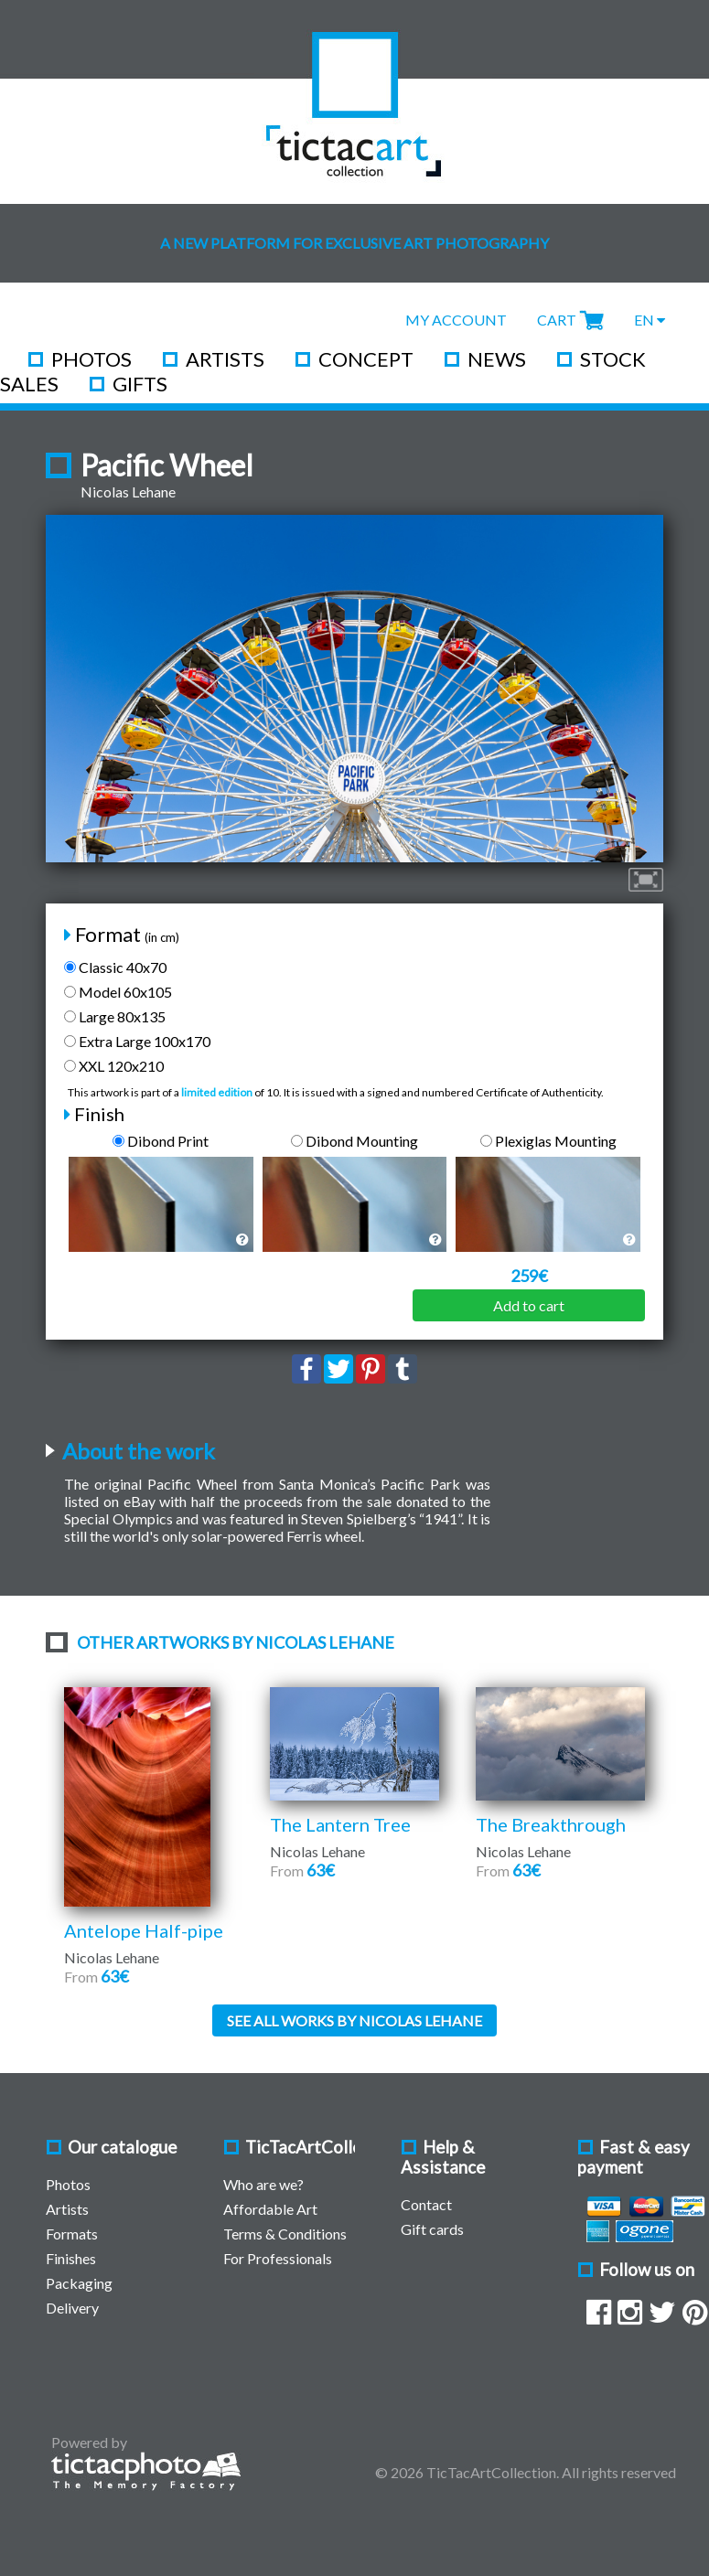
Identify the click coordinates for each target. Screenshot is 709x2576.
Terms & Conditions (285, 2233)
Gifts (140, 383)
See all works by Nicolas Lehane (354, 2020)
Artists (225, 359)
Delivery (72, 2307)
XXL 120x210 (114, 1065)
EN (649, 319)
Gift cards (432, 2229)
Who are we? (263, 2184)
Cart (556, 319)
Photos (91, 359)
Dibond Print (161, 1140)
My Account (456, 319)
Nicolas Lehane (128, 491)
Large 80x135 (115, 1016)
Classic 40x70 (115, 967)
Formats (72, 2233)
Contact (426, 2204)
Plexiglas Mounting (548, 1140)
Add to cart (528, 1305)
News (496, 359)
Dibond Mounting (354, 1140)
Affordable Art (270, 2209)
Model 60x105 (118, 991)
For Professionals (277, 2258)
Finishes (71, 2258)
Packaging (79, 2283)
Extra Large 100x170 (137, 1041)
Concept (366, 359)
